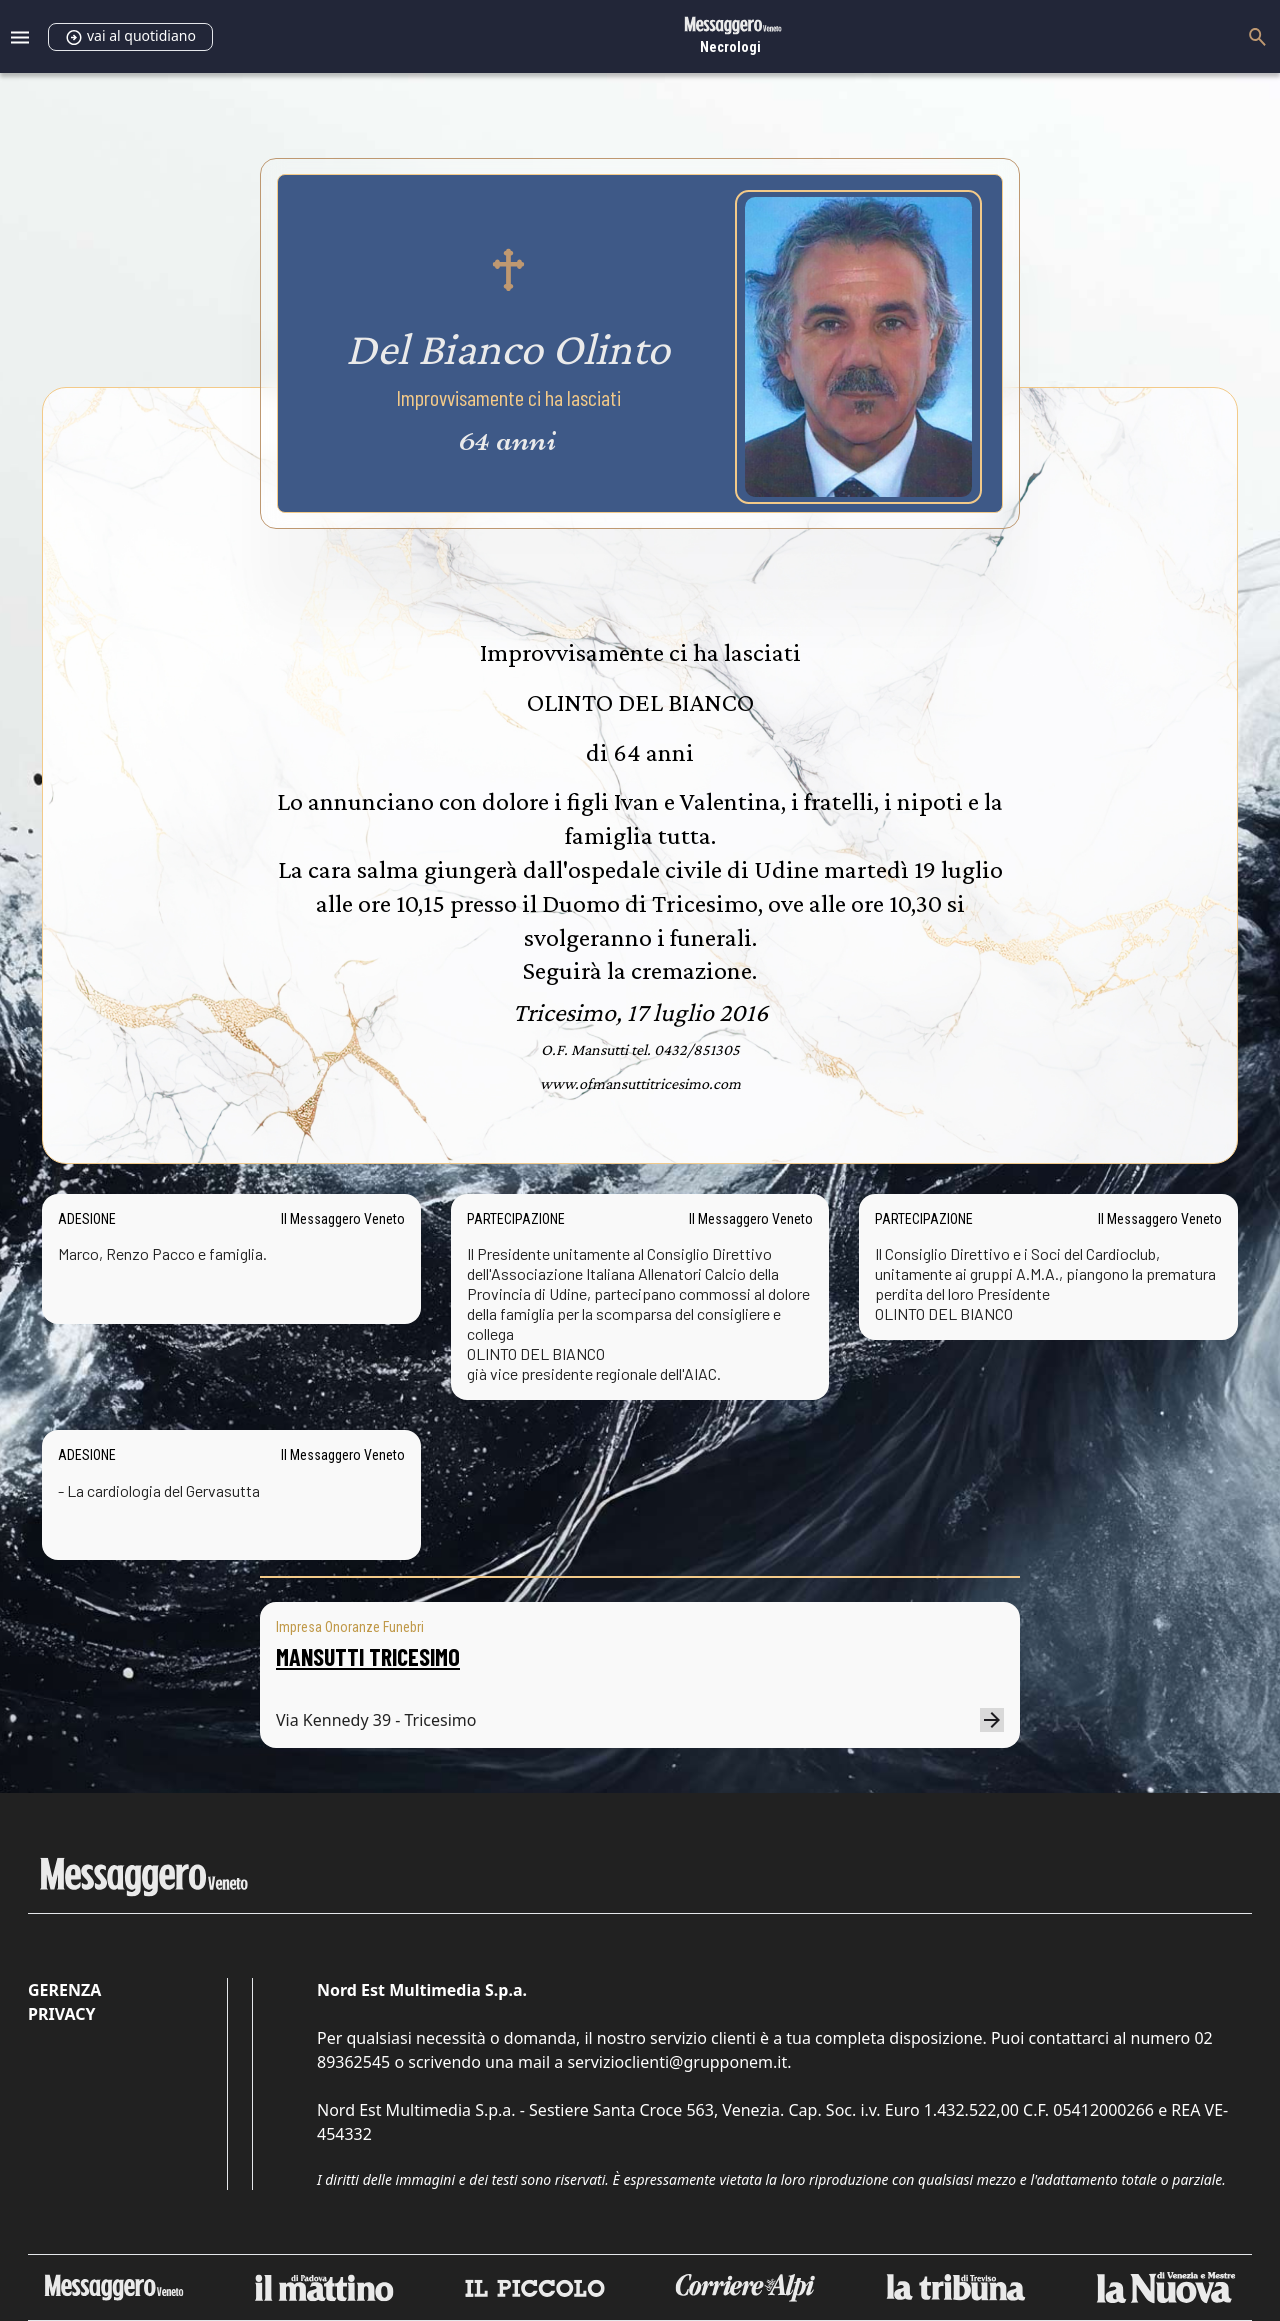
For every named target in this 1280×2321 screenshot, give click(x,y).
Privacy (61, 2014)
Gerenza (64, 1990)
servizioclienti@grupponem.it (677, 2062)
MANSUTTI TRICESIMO (368, 1656)
